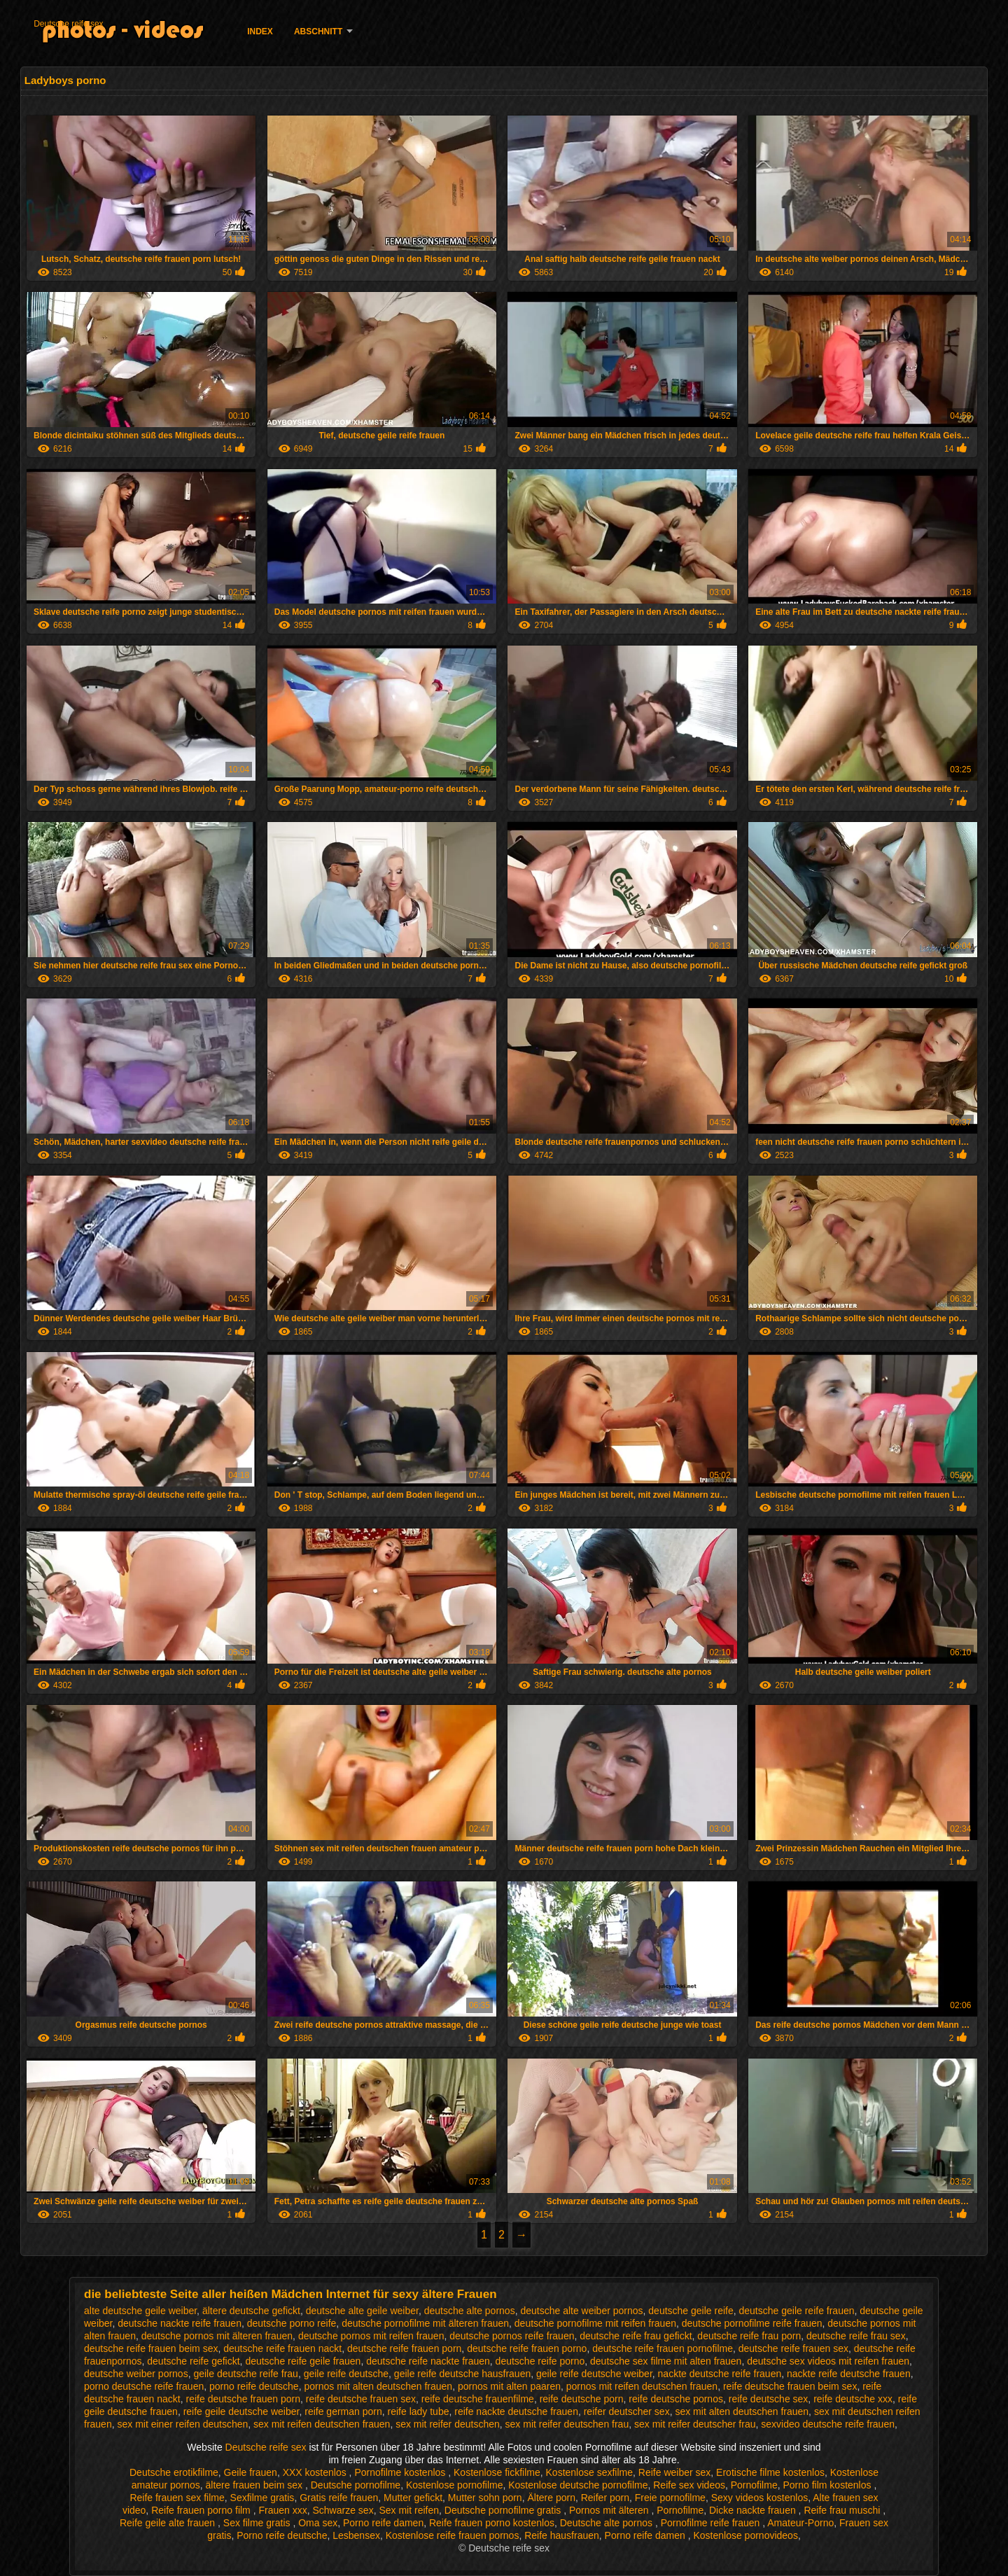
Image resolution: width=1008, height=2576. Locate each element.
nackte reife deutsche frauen (849, 2373)
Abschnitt (318, 31)
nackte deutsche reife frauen (720, 2373)
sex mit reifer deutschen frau (567, 2424)
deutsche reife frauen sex (793, 2348)
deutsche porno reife (292, 2323)
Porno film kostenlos (828, 2485)
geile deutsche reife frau (245, 2373)
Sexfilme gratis (262, 2497)
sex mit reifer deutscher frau (695, 2424)
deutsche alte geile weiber (362, 2310)
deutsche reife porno (540, 2361)
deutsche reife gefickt (193, 2361)
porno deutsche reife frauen (144, 2386)
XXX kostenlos (316, 2472)
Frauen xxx (282, 2510)
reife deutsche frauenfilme (477, 2398)
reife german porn (343, 2411)
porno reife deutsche (254, 2386)
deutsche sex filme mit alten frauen (665, 2361)
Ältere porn (551, 2497)
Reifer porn (605, 2497)
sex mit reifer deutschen (448, 2424)
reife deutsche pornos (676, 2398)
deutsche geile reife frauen (797, 2310)
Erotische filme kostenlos (770, 2472)
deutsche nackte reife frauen (179, 2323)
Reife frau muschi (843, 2510)
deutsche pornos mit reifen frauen (371, 2335)
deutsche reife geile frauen (302, 2361)
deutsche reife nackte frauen (428, 2361)
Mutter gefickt (413, 2497)
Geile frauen (250, 2472)
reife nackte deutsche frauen (516, 2411)
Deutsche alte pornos (607, 2522)
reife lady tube (418, 2411)
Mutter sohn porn (485, 2497)
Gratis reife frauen (339, 2497)
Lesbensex (356, 2535)
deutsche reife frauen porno (527, 2348)
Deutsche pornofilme (355, 2485)
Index (260, 31)
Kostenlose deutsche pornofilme (578, 2485)
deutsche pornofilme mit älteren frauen (425, 2323)
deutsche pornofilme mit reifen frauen (595, 2323)
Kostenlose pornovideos (745, 2535)
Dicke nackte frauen (754, 2510)
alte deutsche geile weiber (140, 2310)
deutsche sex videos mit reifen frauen (828, 2361)
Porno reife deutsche (282, 2535)
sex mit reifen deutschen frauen (321, 2424)
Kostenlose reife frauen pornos (452, 2535)
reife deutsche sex (768, 2398)
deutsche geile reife (690, 2310)
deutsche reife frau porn (749, 2335)
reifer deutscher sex (627, 2411)
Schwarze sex (342, 2510)
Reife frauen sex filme (177, 2497)
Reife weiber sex (674, 2472)
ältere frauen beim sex (255, 2485)
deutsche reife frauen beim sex (151, 2348)
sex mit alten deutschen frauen (741, 2411)
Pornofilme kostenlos (401, 2472)
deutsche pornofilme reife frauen (752, 2323)
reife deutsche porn (582, 2398)
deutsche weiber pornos (136, 2373)
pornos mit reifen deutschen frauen (642, 2386)
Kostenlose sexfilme (590, 2472)
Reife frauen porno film (202, 2510)
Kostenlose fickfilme (497, 2472)
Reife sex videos (689, 2485)
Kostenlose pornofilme (454, 2485)
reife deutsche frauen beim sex (790, 2386)
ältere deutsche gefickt (251, 2310)
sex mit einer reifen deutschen (182, 2424)
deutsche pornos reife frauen (511, 2335)
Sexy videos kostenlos (759, 2497)
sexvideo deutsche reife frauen (828, 2424)
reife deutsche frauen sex (361, 2398)
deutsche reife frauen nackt (282, 2348)
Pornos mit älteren (610, 2510)
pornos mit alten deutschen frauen (378, 2386)
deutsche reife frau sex (856, 2335)
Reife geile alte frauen (169, 2522)
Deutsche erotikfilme (174, 2472)
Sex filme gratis (258, 2522)
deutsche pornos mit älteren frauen (217, 2335)
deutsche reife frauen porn (404, 2348)
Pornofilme (754, 2485)
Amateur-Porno (800, 2522)
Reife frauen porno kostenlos (491, 2522)
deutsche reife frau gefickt (636, 2335)
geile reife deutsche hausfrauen (462, 2373)
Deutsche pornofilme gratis (504, 2510)
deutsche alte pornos (469, 2310)
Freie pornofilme (670, 2497)
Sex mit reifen (409, 2510)
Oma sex (317, 2522)
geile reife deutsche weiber (594, 2373)
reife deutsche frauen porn (243, 2398)
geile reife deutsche (346, 2373)
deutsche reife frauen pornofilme (662, 2348)
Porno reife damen (383, 2522)
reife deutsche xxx (852, 2398)
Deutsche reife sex (68, 24)
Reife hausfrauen (561, 2535)
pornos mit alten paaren (509, 2386)
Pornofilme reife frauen (712, 2522)
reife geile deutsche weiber (241, 2411)
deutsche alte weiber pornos (581, 2310)
